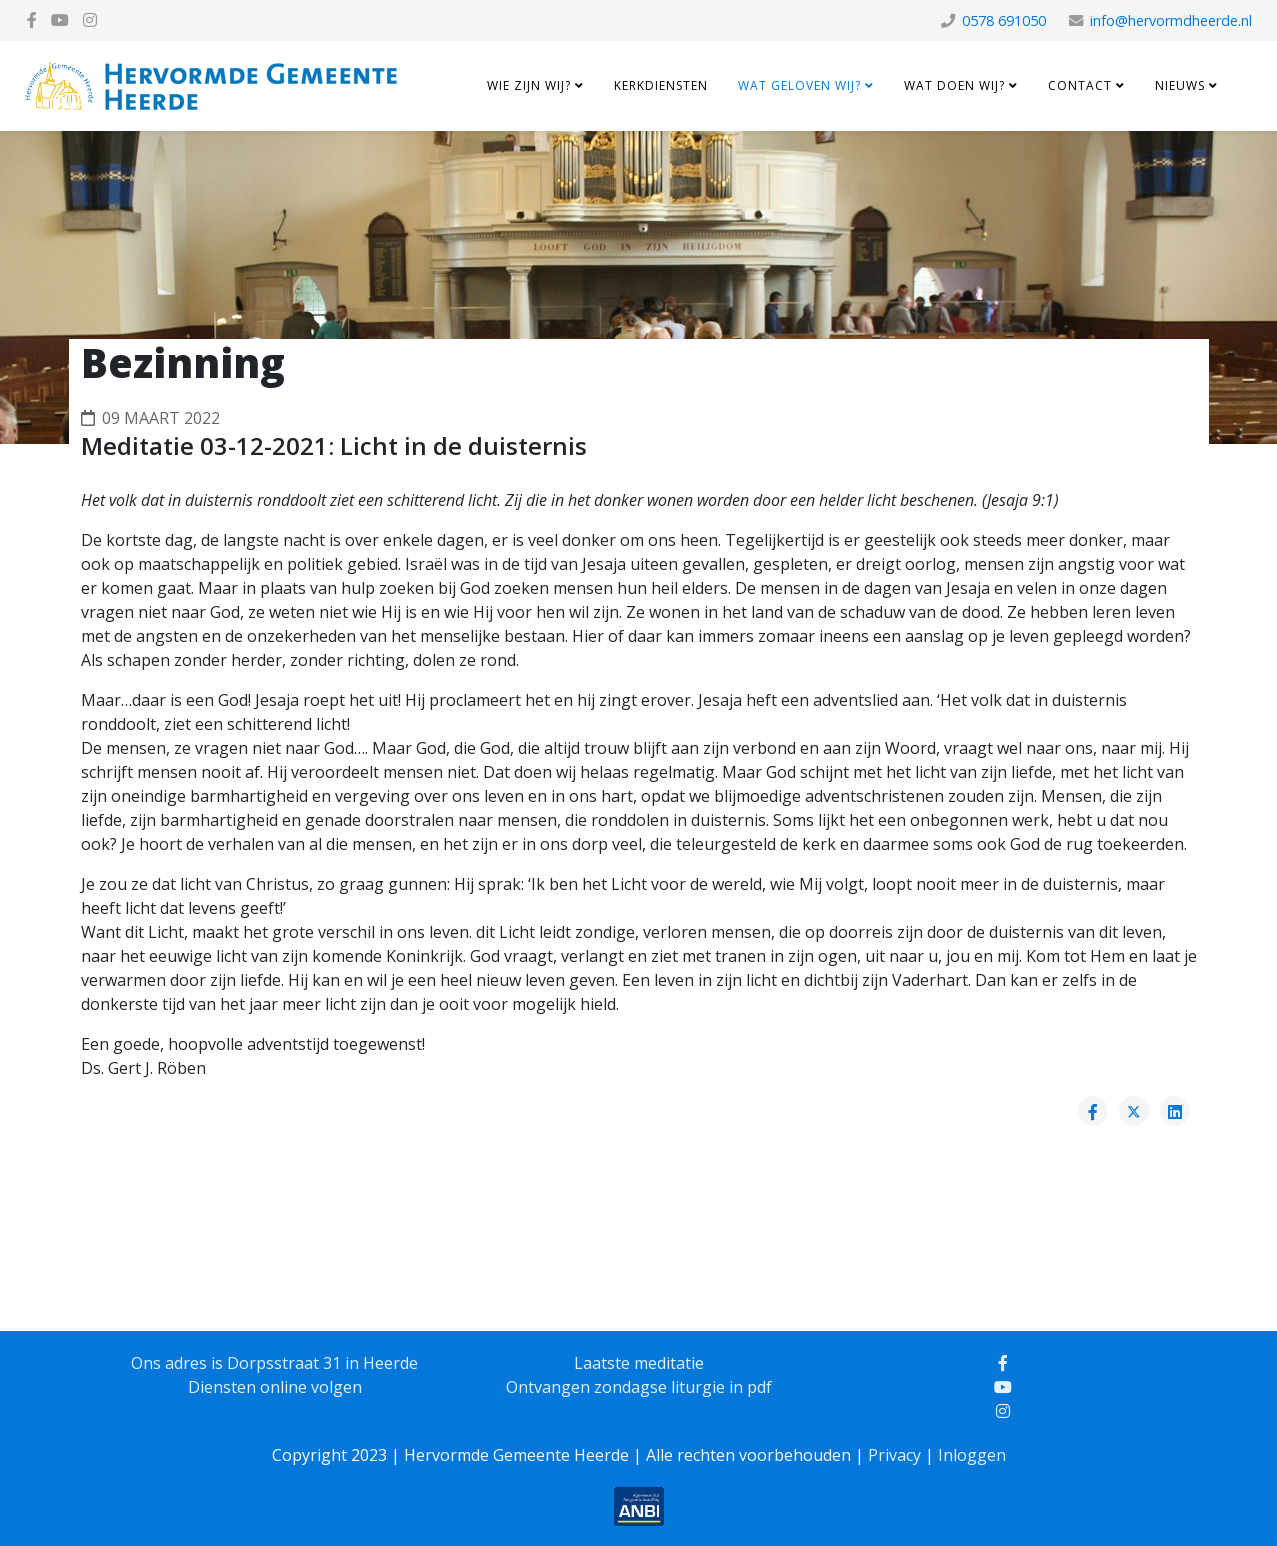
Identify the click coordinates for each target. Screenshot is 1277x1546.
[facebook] (32, 20)
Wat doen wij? (954, 85)
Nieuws (1180, 85)
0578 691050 (1004, 20)
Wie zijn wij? (529, 85)
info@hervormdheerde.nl (1171, 20)
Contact (1080, 85)
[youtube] (60, 20)
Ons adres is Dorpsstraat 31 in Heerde (274, 1363)
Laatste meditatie (639, 1363)
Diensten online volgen (275, 1387)
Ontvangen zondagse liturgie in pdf (639, 1387)
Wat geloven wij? (799, 85)
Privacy (894, 1455)
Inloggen (972, 1455)
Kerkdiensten (661, 85)
